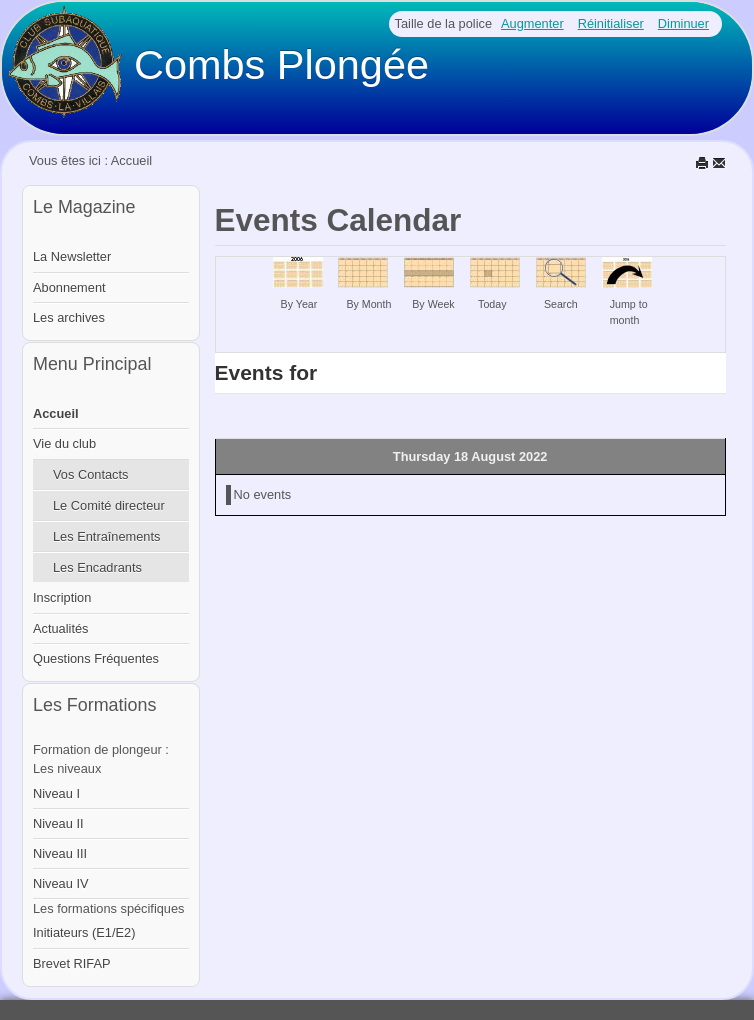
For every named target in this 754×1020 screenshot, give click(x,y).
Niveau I (56, 793)
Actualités (60, 628)
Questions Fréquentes (96, 658)
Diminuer (683, 23)
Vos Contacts (90, 474)
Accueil (56, 413)
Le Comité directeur (109, 505)
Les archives (69, 317)
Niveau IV (60, 883)
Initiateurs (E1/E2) (84, 932)
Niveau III (60, 853)
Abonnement (69, 287)
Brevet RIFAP (72, 963)
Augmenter (532, 23)
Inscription (62, 597)
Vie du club (64, 443)
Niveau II (58, 823)
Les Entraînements (106, 536)
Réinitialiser (611, 23)
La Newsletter (72, 256)
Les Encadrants (97, 567)
